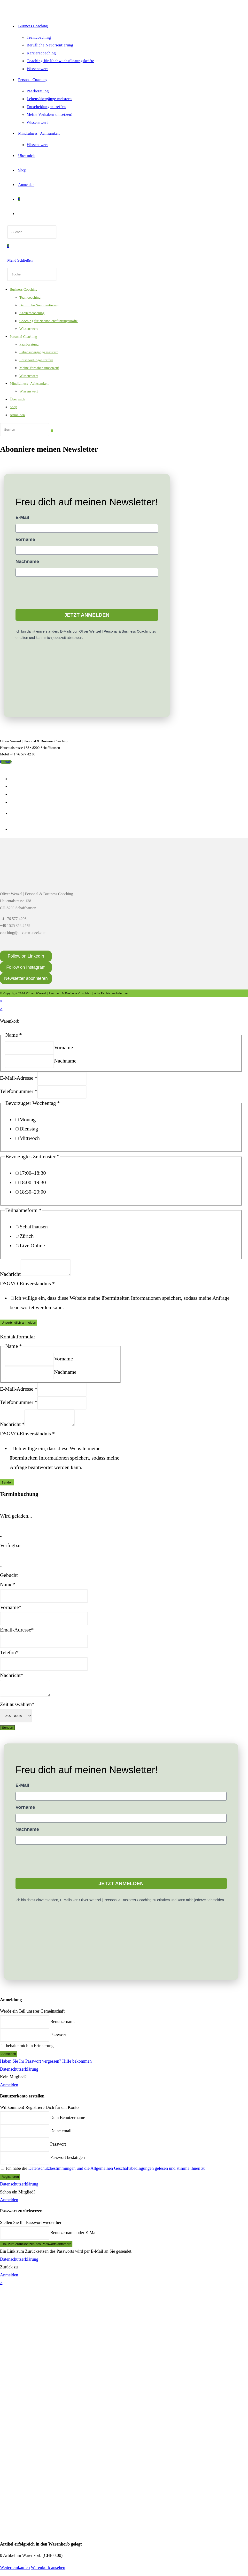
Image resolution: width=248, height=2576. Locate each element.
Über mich (17, 399)
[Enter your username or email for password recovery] (24, 2237)
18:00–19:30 (32, 1182)
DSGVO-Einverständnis (27, 1285)
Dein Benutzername (67, 2121)
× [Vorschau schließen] (1, 1001)
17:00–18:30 (32, 1173)
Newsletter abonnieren (26, 978)
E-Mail (22, 517)
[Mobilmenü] (19, 260)
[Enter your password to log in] (24, 2039)
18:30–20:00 (32, 1192)
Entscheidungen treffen (36, 360)
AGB (13, 802)
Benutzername (63, 2025)
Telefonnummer (18, 1091)
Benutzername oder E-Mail (74, 2237)
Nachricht (10, 1275)
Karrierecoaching (32, 313)
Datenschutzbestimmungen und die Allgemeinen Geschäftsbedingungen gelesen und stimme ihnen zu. (117, 2172)
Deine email (60, 2135)
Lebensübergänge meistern (38, 352)
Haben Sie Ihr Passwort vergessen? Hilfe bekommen (46, 2065)
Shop (13, 407)
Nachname (27, 561)
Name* (7, 1587)
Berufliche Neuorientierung (39, 305)
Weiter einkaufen (15, 2571)
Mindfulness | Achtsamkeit (29, 383)
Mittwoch (29, 1138)
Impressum (18, 794)
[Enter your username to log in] (24, 2026)
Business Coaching (24, 289)
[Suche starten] (51, 430)
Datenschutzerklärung (26, 787)
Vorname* (10, 1610)
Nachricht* (11, 1678)
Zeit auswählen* (17, 1709)
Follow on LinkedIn (26, 956)
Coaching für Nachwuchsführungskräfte (48, 321)
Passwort (58, 2039)
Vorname (25, 539)
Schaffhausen (34, 1227)
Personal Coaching (23, 337)
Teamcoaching (29, 297)
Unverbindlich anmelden (18, 1324)
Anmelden (26, 185)
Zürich (27, 1236)
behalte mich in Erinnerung (27, 2050)
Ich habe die (104, 2172)
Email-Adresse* (17, 1633)
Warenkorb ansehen (48, 2571)
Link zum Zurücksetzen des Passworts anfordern (36, 2248)
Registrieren (10, 2181)
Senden (7, 1485)
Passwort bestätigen (67, 2161)
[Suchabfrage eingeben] (31, 232)
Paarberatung (29, 344)
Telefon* (9, 1655)
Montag (27, 1119)
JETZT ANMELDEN (86, 615)
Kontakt (6, 762)
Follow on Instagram (26, 967)
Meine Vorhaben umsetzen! (39, 368)
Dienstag (28, 1129)
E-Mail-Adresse (18, 1078)
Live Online (32, 1245)
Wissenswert (28, 329)
